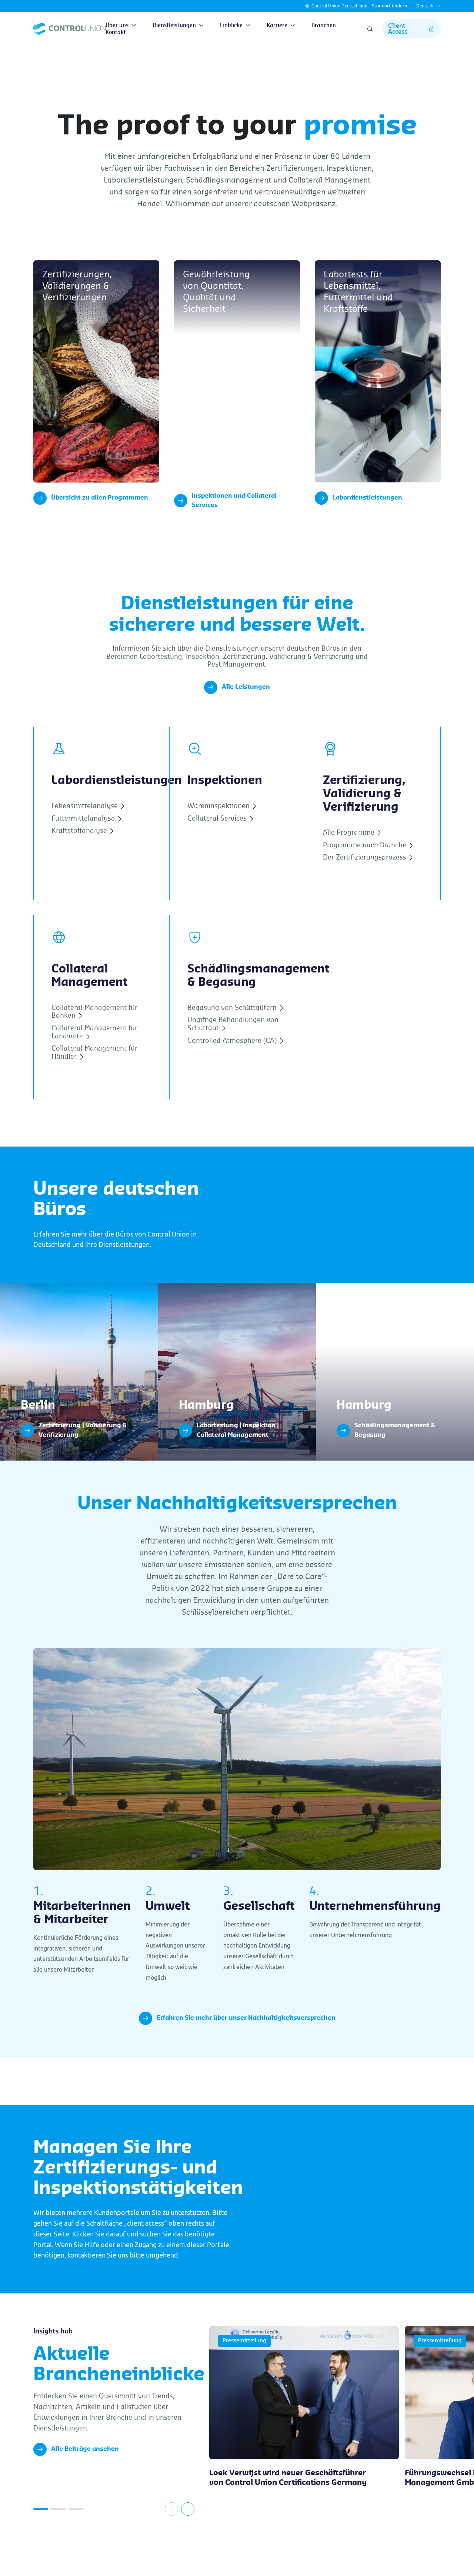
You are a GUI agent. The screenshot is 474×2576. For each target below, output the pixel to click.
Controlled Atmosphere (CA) (235, 1068)
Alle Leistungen (237, 715)
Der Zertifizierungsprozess (368, 885)
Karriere (281, 25)
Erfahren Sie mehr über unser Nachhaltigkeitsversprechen (237, 2046)
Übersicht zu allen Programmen (90, 498)
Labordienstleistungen (358, 498)
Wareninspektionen (221, 833)
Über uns (121, 25)
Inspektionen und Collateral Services (225, 528)
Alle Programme (352, 860)
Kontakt (116, 32)
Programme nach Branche (368, 873)
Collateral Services (220, 846)
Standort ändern (389, 6)
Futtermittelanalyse (86, 846)
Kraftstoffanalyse (82, 858)
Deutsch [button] (428, 6)
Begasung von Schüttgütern (235, 1035)
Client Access (411, 29)
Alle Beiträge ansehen (76, 2477)
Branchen (323, 25)
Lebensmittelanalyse (87, 833)
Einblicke (235, 25)
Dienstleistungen (178, 25)
